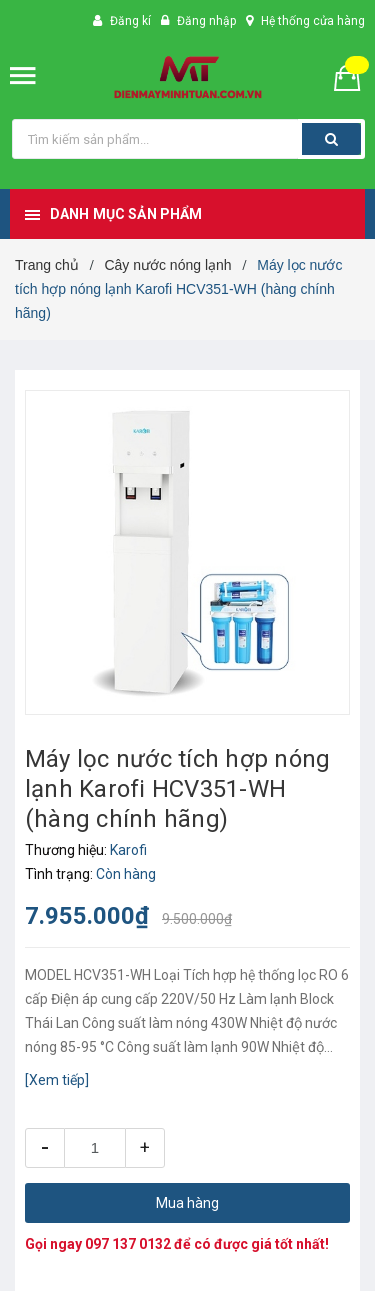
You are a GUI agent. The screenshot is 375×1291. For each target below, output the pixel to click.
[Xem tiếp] (57, 1080)
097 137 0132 (128, 1244)
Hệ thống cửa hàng (313, 21)
